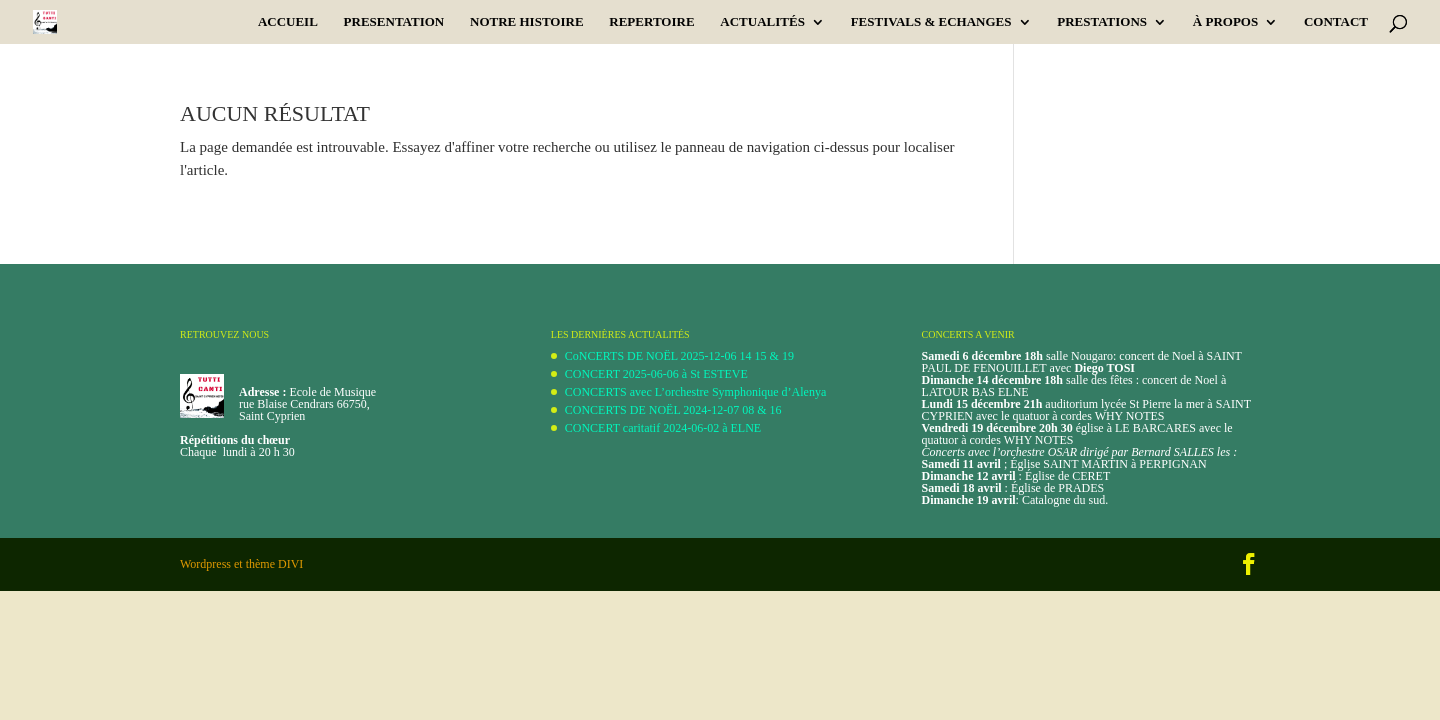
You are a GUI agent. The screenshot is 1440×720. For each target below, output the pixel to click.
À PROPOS (1225, 22)
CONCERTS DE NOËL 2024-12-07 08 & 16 (673, 410)
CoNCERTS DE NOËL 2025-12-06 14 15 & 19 (679, 356)
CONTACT (1336, 22)
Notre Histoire (527, 22)
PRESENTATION (394, 22)
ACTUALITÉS (762, 22)
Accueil (288, 22)
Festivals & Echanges (931, 22)
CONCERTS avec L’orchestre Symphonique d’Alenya (695, 392)
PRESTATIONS (1102, 22)
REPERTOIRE (651, 22)
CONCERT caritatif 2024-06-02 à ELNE (663, 428)
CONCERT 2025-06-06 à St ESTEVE (656, 374)
